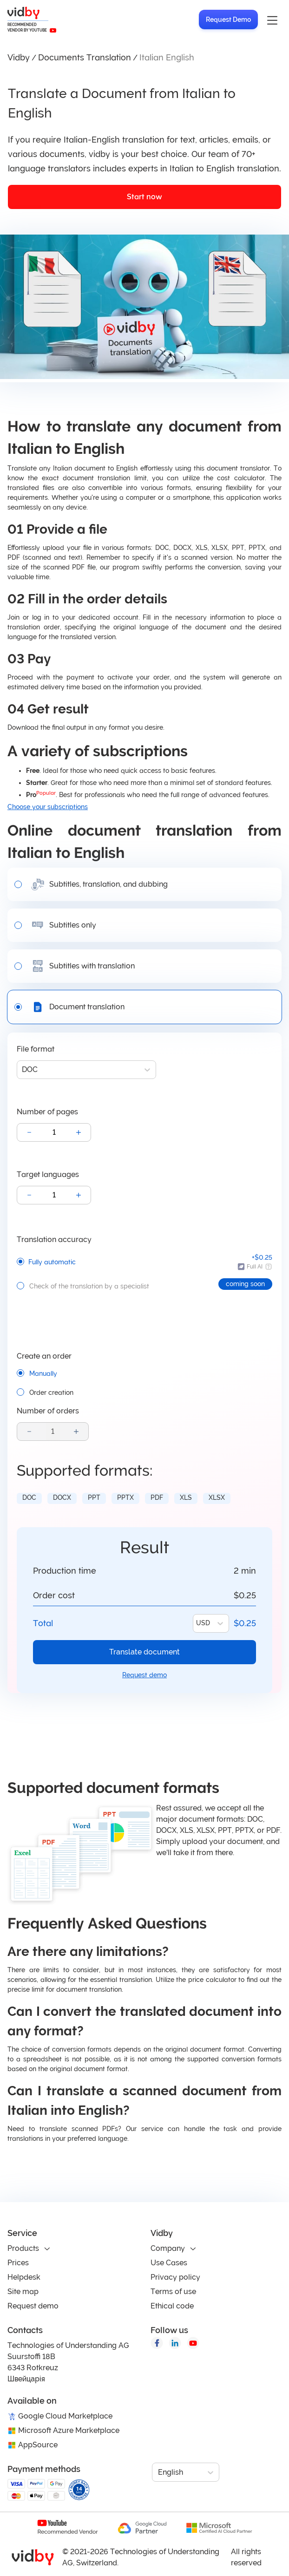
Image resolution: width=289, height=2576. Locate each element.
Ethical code (172, 2305)
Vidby (18, 57)
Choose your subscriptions (47, 807)
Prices (18, 2262)
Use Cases (169, 2262)
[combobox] (23, 1069)
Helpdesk (23, 2277)
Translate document (144, 1652)
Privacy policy (175, 2277)
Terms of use (173, 2291)
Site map (23, 2291)
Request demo (144, 1675)
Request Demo (228, 19)
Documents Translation (84, 57)
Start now (144, 196)
